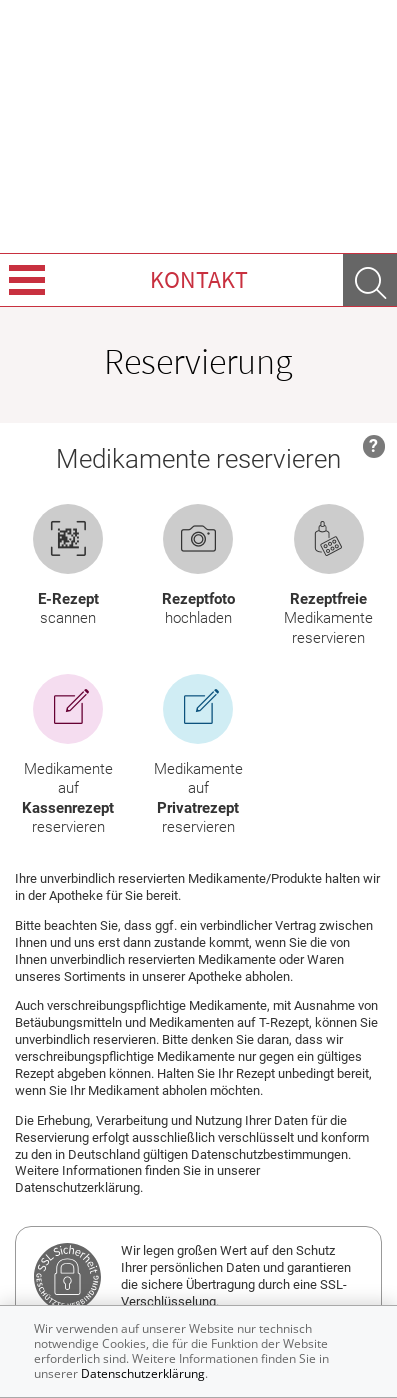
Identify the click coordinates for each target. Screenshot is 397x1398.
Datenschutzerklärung (143, 1373)
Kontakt (199, 279)
